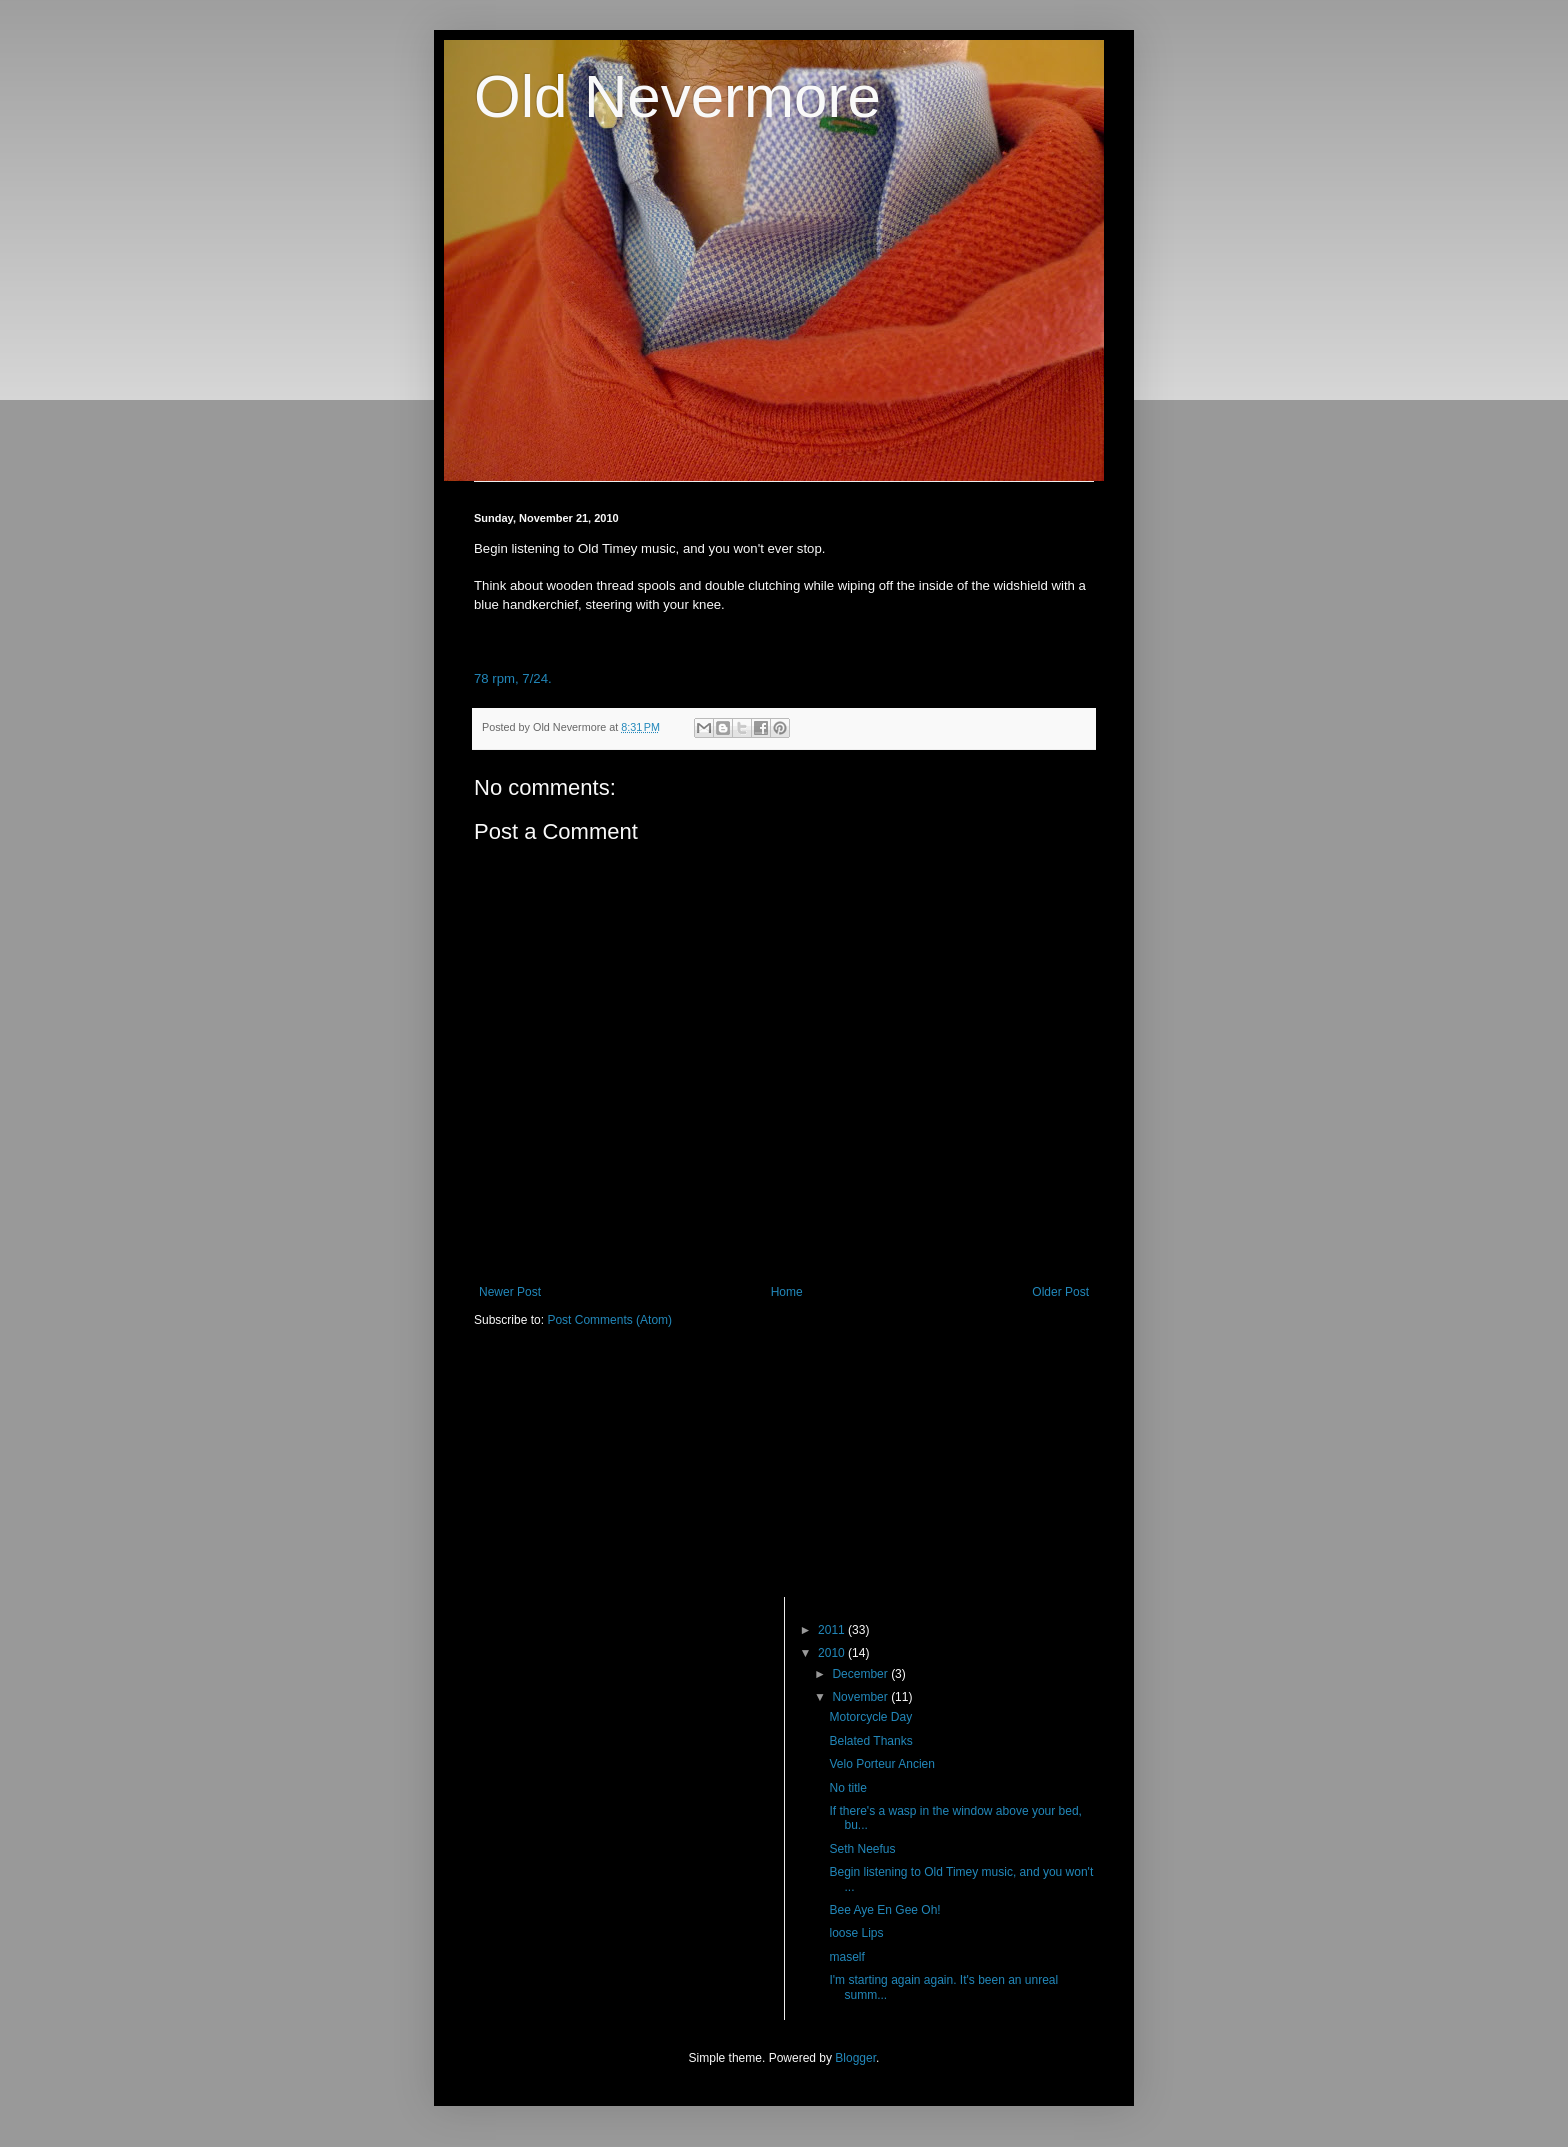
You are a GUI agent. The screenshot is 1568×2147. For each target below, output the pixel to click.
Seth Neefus (862, 1849)
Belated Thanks (870, 1741)
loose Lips (856, 1933)
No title (847, 1788)
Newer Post (510, 1292)
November (861, 1697)
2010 (833, 1653)
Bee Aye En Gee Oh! (884, 1910)
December (861, 1674)
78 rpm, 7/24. (513, 678)
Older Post (1060, 1292)
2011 (833, 1630)
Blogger (855, 2058)
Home (787, 1292)
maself (846, 1957)
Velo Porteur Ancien (881, 1764)
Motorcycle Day (870, 1717)
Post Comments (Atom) (609, 1320)
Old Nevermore (677, 96)
